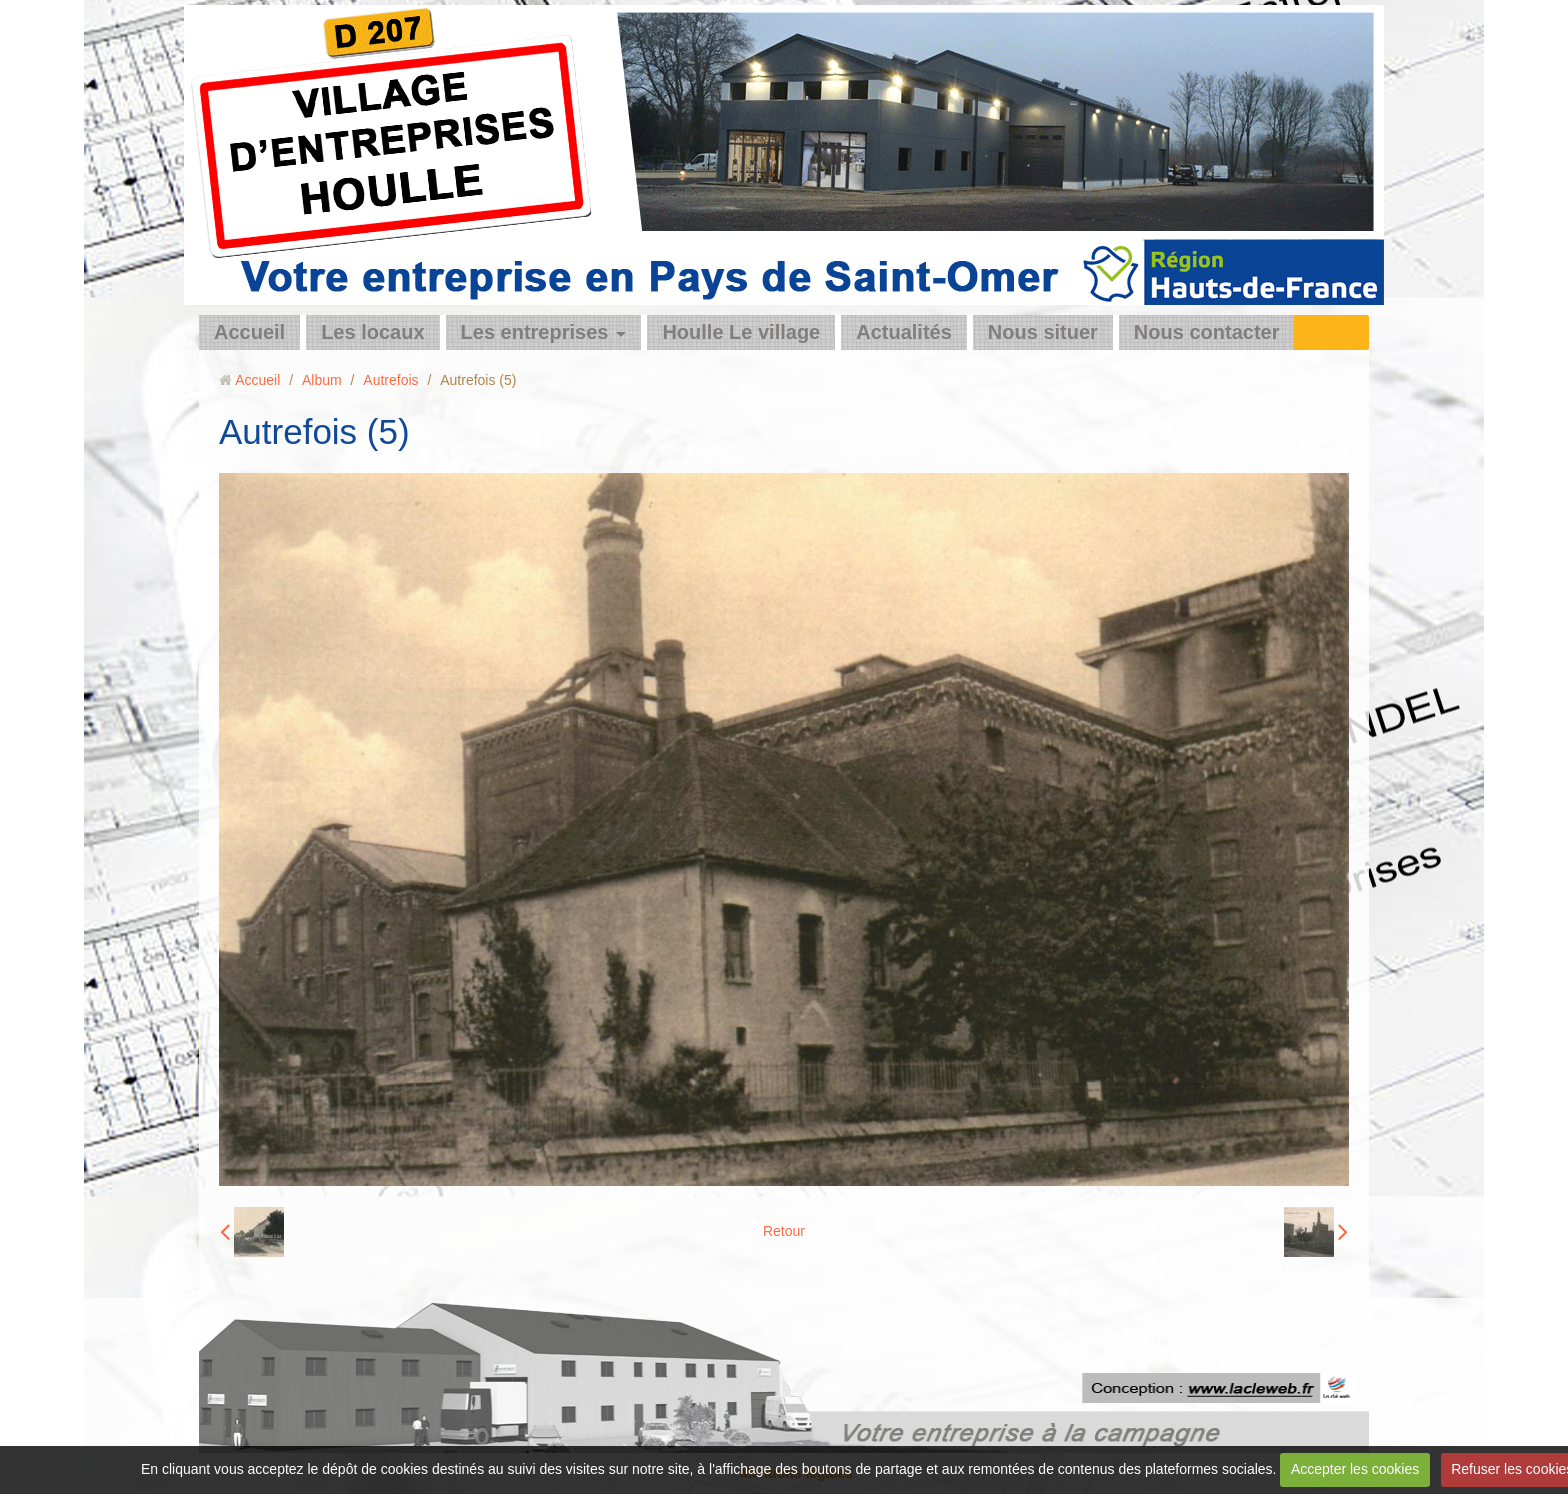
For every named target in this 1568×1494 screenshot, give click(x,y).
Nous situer (1043, 332)
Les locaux (372, 332)
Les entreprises (535, 332)
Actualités (904, 332)
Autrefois (390, 380)
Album (322, 380)
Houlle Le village (741, 332)
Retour (784, 1231)
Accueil (249, 332)
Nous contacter (1207, 332)
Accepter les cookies (1355, 1469)
